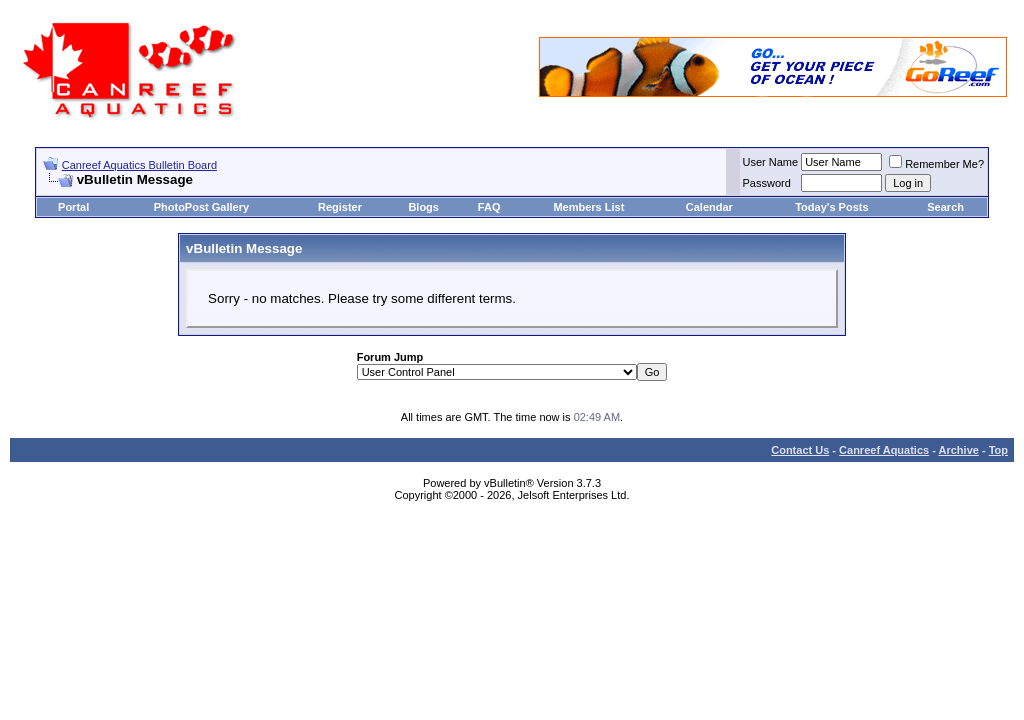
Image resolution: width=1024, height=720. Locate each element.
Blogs (423, 207)
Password (767, 183)
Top (998, 450)
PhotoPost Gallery (201, 207)
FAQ (489, 207)
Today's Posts (831, 207)
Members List (588, 207)
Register (340, 207)
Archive (959, 450)
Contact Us (800, 450)
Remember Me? (936, 164)
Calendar (709, 207)
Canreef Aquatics (884, 450)
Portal (73, 207)
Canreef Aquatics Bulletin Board (139, 165)
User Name (771, 162)
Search (945, 207)
